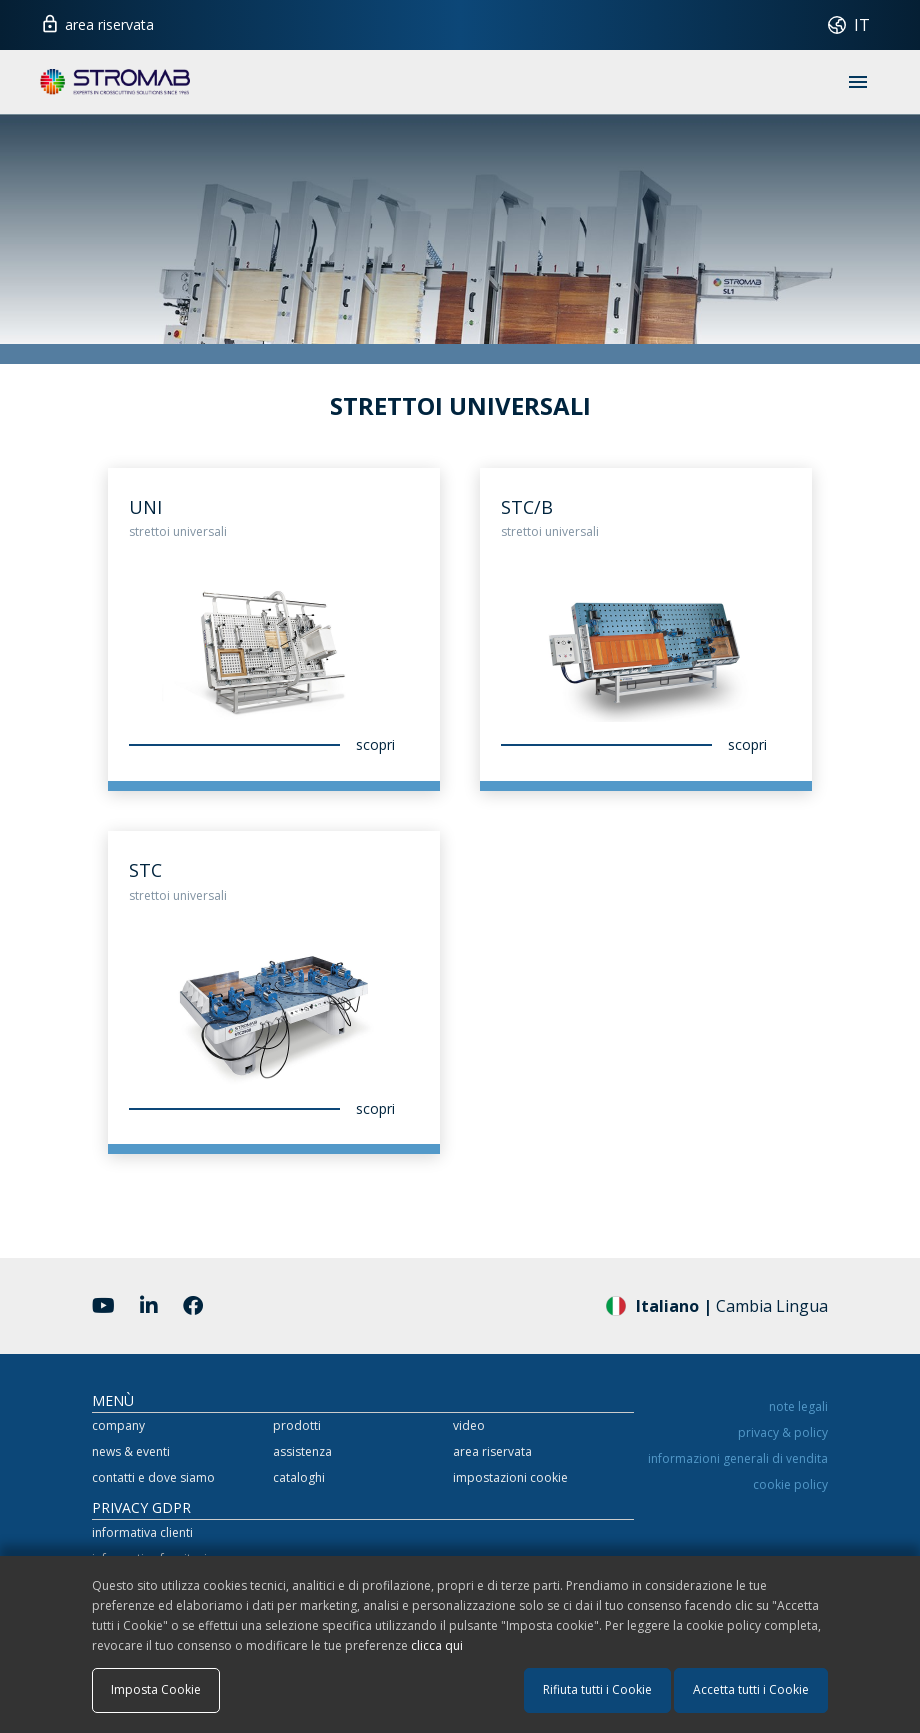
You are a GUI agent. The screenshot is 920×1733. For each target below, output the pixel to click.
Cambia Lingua (717, 1305)
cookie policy (790, 1484)
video (469, 1425)
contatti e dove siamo (153, 1477)
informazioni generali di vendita (738, 1458)
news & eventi (131, 1451)
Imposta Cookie (156, 1689)
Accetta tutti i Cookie (751, 1689)
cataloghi (299, 1477)
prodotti (297, 1425)
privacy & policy (783, 1432)
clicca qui (437, 1645)
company (118, 1425)
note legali (798, 1406)
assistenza (302, 1451)
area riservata (97, 22)
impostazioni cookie (510, 1477)
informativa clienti (142, 1532)
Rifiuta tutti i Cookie (597, 1689)
